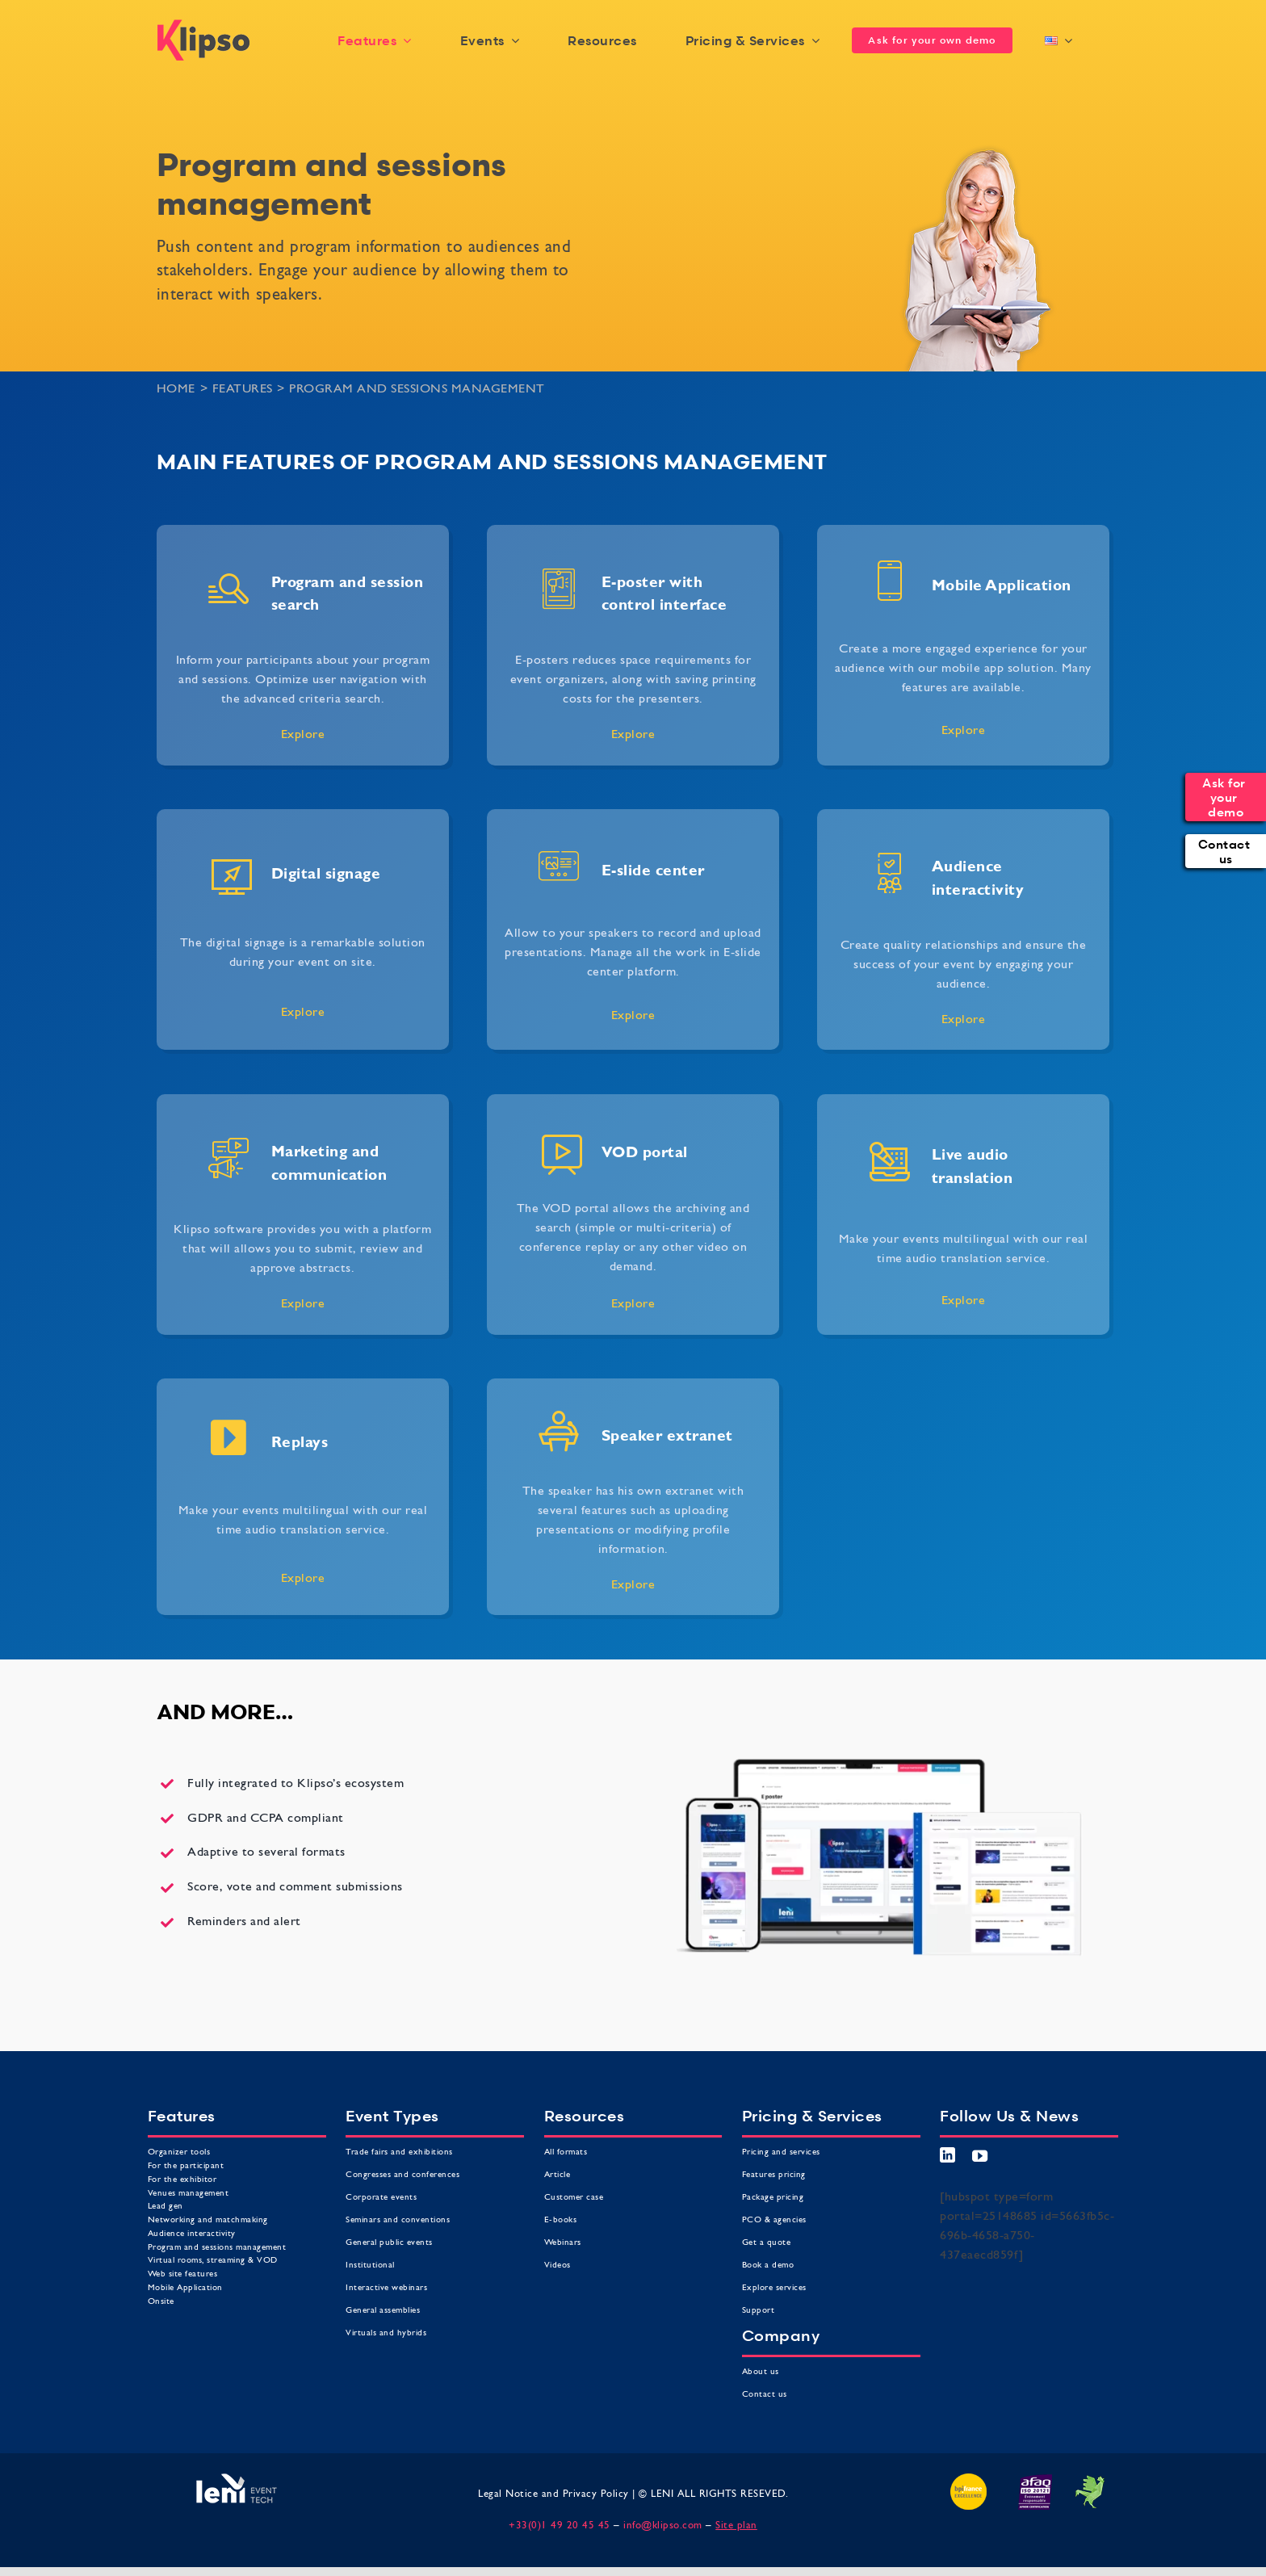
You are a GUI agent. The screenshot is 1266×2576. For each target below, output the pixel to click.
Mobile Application (185, 2288)
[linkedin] (948, 2155)
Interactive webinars (386, 2288)
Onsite (161, 2301)
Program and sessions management (217, 2247)
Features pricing (774, 2175)
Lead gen (165, 2206)
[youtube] (980, 2155)
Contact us (766, 2394)
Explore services (774, 2288)
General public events (389, 2242)
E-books (560, 2220)
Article (557, 2175)
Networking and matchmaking (208, 2220)
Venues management (188, 2193)
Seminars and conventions (398, 2220)
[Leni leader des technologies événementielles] (236, 2479)
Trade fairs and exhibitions (399, 2152)
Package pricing (773, 2197)
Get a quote (766, 2242)
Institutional (370, 2265)
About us (762, 2372)
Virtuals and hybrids (386, 2333)
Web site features (183, 2274)
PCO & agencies (774, 2220)
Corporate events (381, 2197)
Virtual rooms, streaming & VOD (213, 2260)
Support (758, 2310)
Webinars (562, 2242)
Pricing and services (781, 2152)
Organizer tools (179, 2152)
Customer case (574, 2197)
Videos (557, 2265)
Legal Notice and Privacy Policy (553, 2494)
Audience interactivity (192, 2234)
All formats (566, 2152)
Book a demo (768, 2265)
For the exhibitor (182, 2179)
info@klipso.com (662, 2525)
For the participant (186, 2166)
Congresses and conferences (402, 2175)
